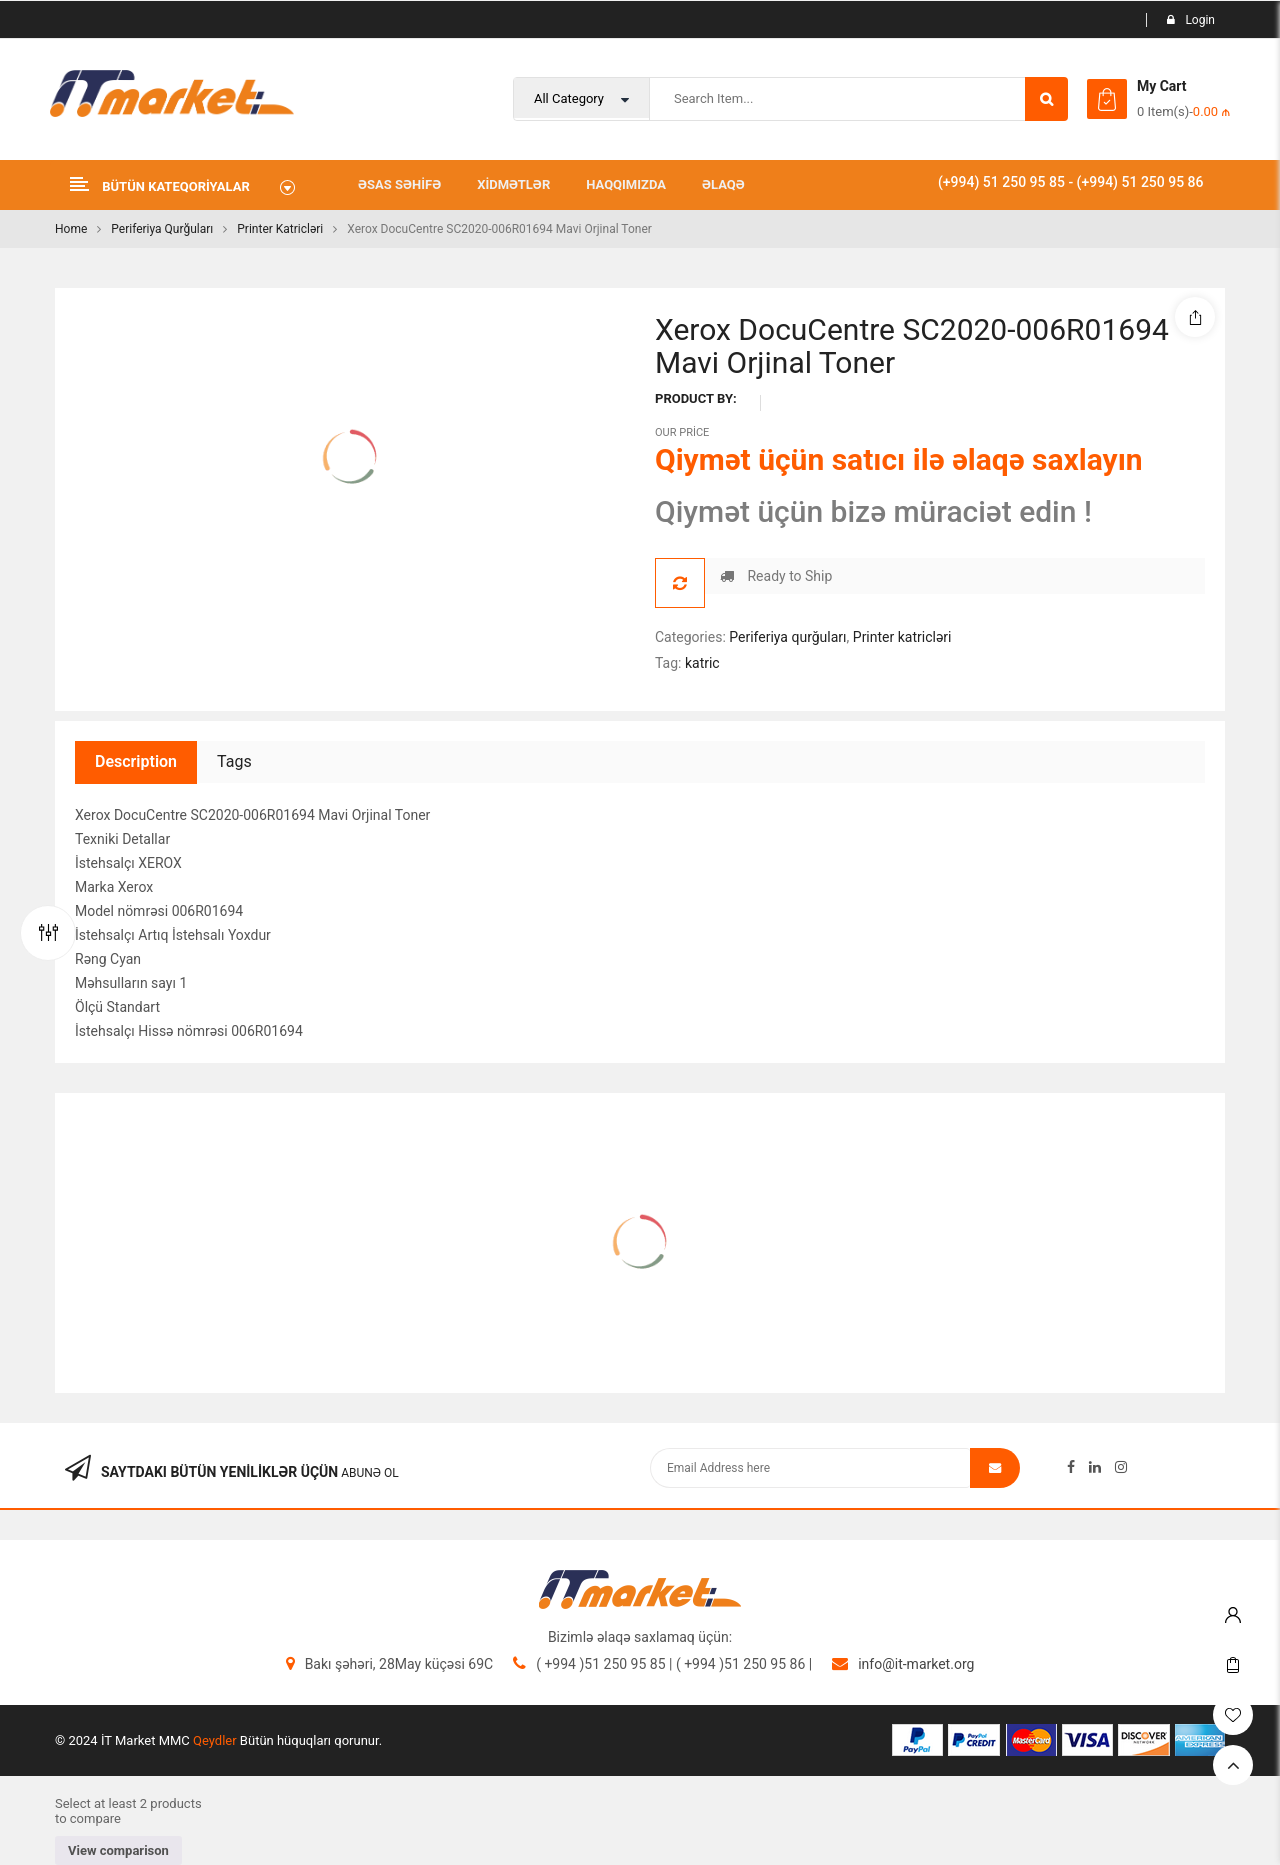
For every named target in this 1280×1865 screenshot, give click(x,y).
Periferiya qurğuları (162, 229)
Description (136, 761)
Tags (234, 761)
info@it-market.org (916, 1664)
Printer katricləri (280, 229)
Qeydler (215, 1740)
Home (71, 229)
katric (702, 663)
